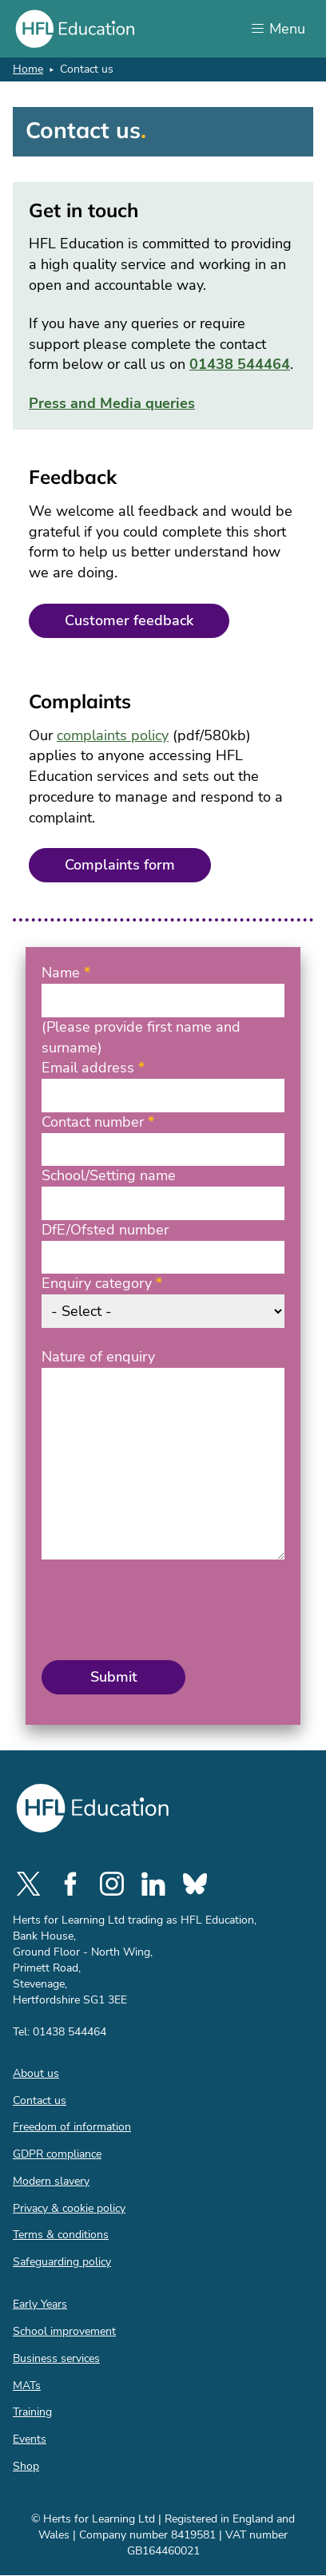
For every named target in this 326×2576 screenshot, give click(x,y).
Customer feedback (129, 620)
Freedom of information (72, 2126)
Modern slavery (51, 2181)
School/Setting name (109, 1175)
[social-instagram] (112, 1884)
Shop (26, 2466)
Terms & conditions (61, 2234)
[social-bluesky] (195, 1884)
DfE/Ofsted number (105, 1229)
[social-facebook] (70, 1884)
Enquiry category (97, 1283)
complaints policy (113, 735)
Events (29, 2439)
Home (28, 69)
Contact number (93, 1121)
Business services (56, 2358)
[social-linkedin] (153, 1884)
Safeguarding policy (62, 2261)
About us (36, 2073)
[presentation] (163, 1610)
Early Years (40, 2304)
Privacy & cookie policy (69, 2208)
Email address (88, 1067)
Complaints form (120, 864)
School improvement (64, 2331)
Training (32, 2411)
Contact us (39, 2100)
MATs (27, 2385)
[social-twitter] (29, 1884)
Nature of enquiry (98, 1356)
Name (61, 972)
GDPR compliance (57, 2154)
